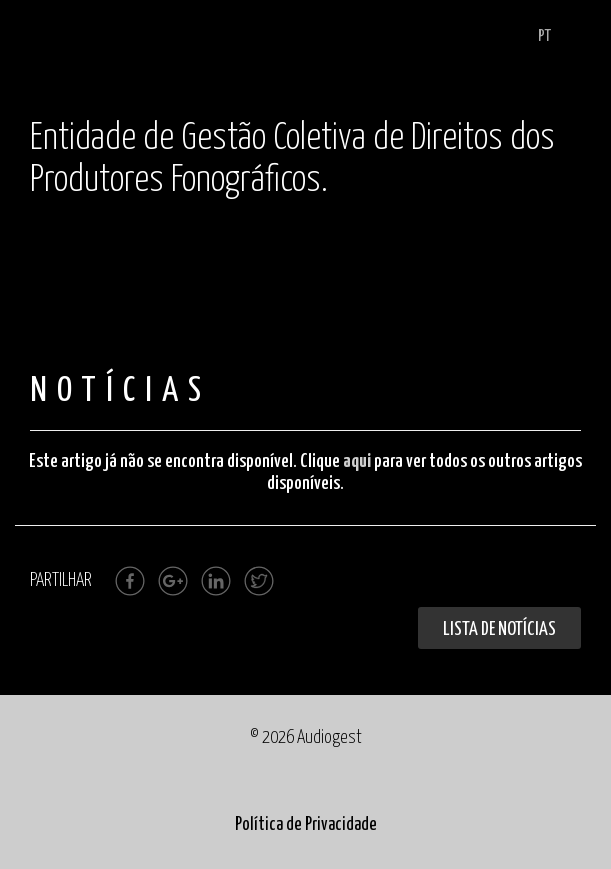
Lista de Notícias (499, 629)
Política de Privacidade (306, 825)
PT (544, 36)
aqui (357, 461)
